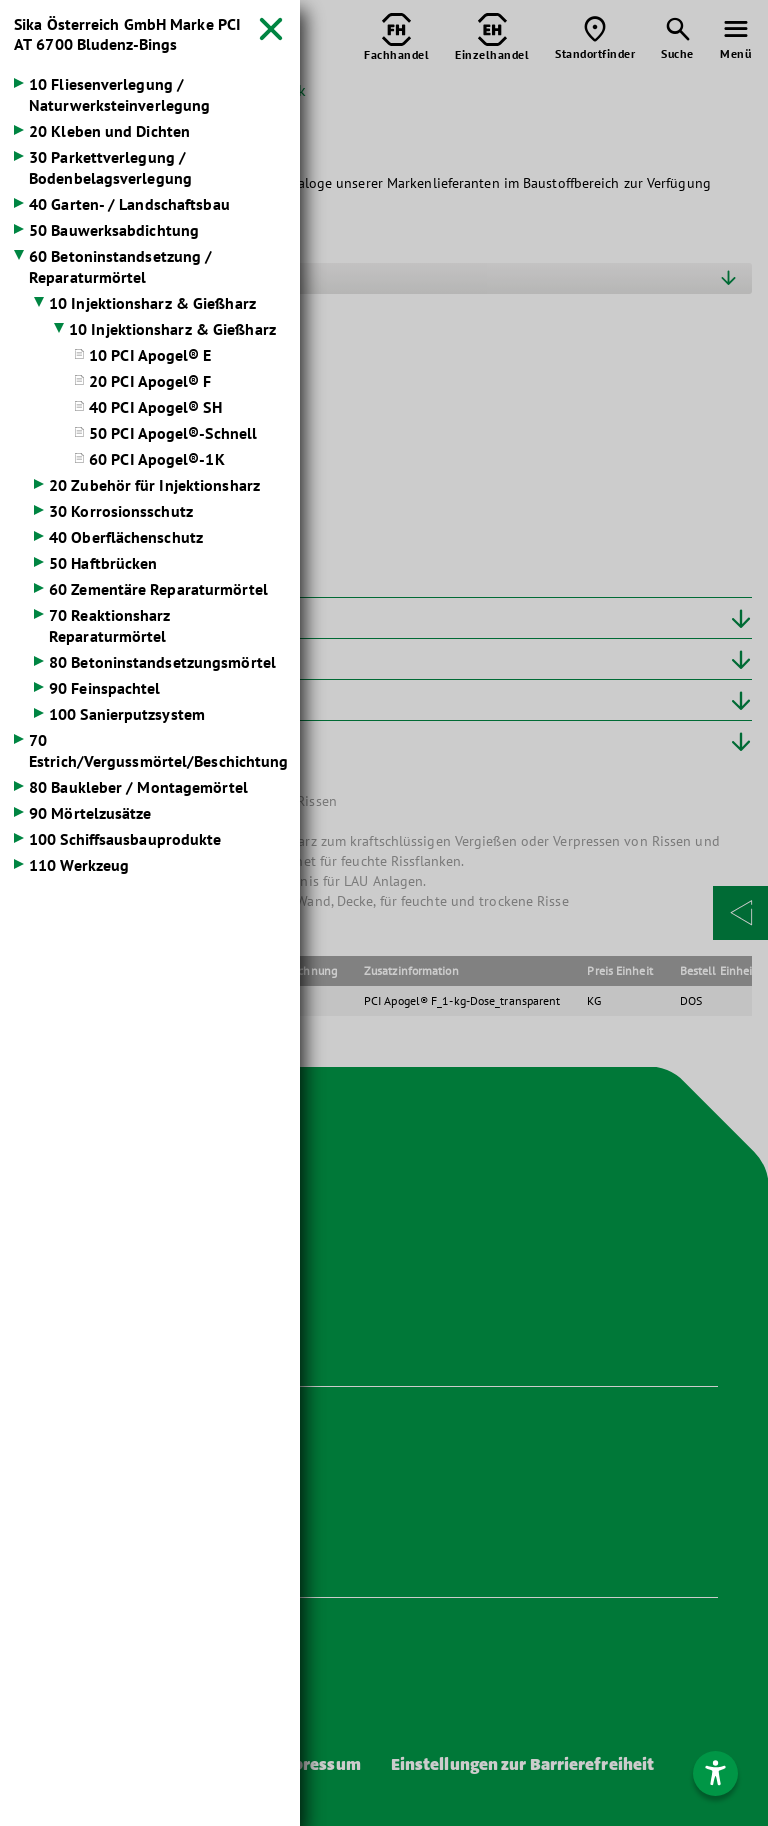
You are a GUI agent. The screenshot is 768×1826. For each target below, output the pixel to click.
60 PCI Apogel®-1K (157, 459)
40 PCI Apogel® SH (155, 407)
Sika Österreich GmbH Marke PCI (127, 34)
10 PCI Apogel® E (150, 355)
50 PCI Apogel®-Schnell (173, 433)
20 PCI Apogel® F (150, 381)
